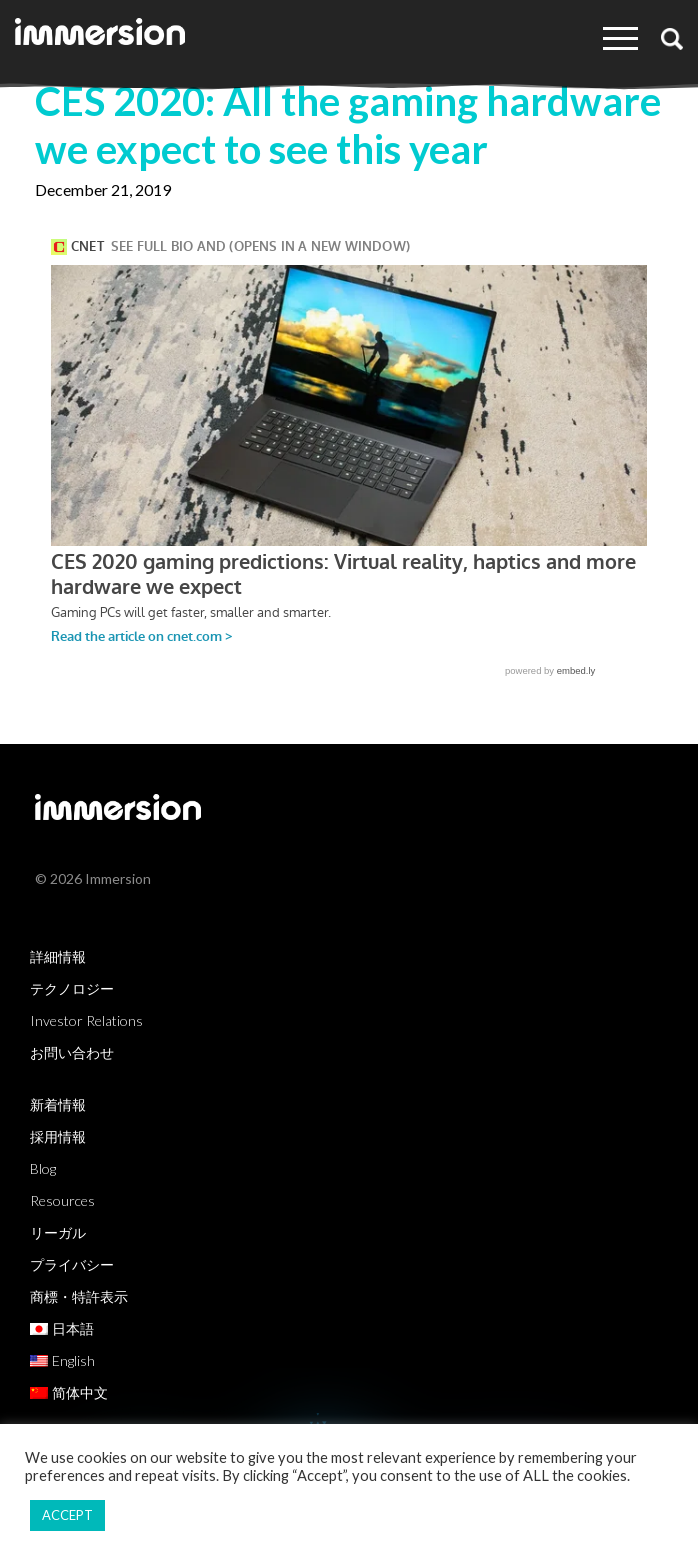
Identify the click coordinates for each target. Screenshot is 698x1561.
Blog (43, 1168)
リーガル (58, 1232)
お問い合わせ (72, 1052)
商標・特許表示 (79, 1296)
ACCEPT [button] (67, 1515)
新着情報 (58, 1104)
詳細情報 (58, 956)
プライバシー (72, 1264)
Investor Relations (86, 1020)
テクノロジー (72, 988)
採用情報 (58, 1136)
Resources (62, 1200)
